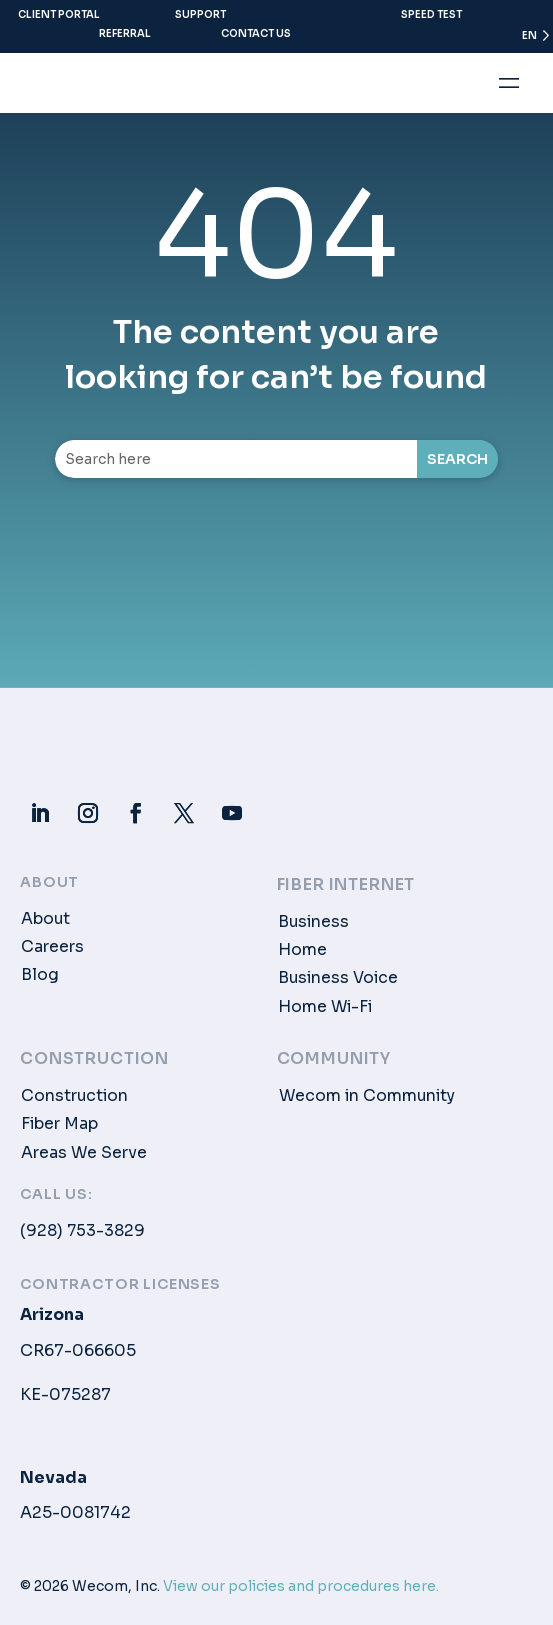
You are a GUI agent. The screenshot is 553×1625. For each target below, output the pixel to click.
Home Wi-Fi (325, 1007)
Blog (40, 975)
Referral (125, 33)
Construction (74, 1096)
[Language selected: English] (527, 40)
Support (200, 14)
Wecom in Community (367, 1096)
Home (302, 950)
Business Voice (338, 978)
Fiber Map (59, 1124)
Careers (52, 947)
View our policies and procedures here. (301, 1586)
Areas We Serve (84, 1153)
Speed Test (431, 14)
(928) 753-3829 (82, 1231)
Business (313, 922)
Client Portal (59, 14)
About (45, 919)
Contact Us (256, 33)
